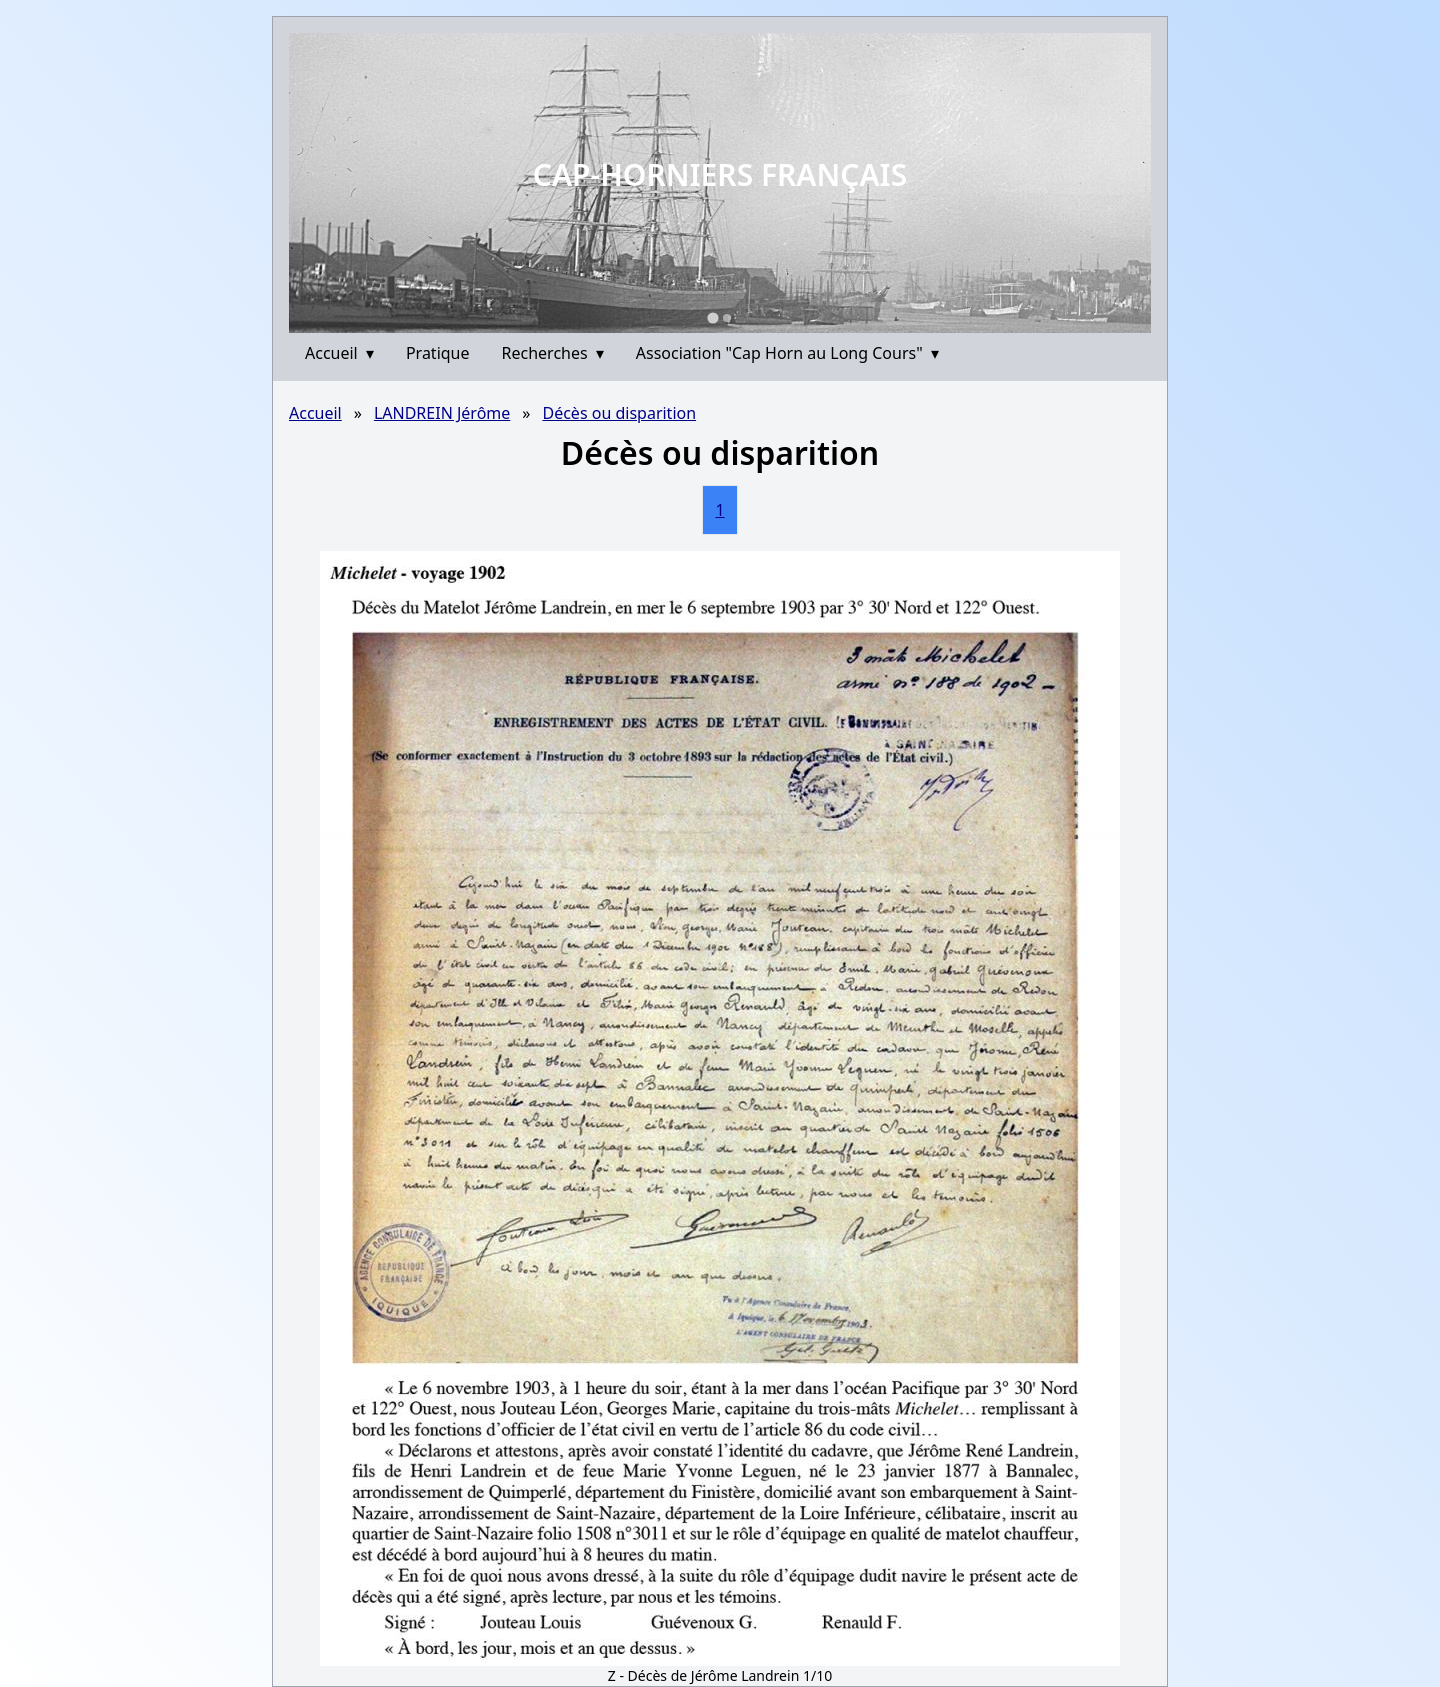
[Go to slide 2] (727, 318)
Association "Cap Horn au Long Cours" (787, 353)
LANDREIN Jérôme (442, 413)
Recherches (553, 353)
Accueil (339, 353)
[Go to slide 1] (712, 317)
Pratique (438, 353)
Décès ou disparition (619, 413)
